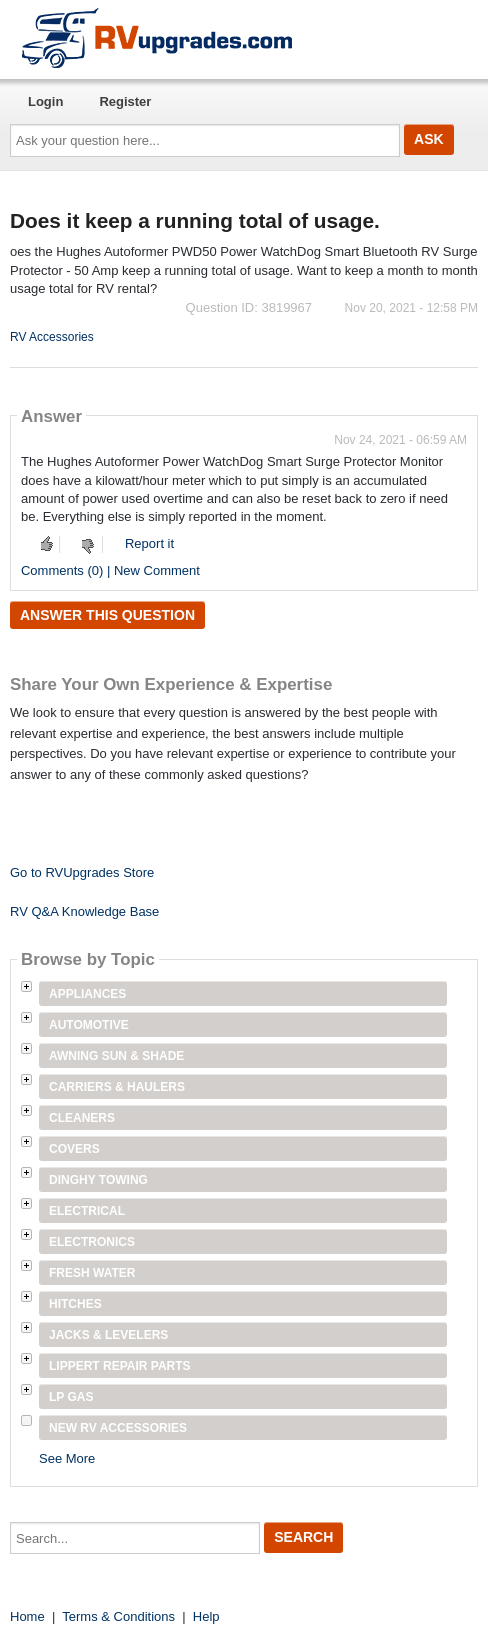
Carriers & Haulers (117, 1087)
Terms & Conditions (118, 1616)
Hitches (75, 1304)
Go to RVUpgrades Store (82, 872)
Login (45, 101)
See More (67, 1458)
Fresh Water (92, 1273)
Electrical (87, 1211)
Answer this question (107, 615)
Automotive (89, 1025)
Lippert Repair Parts (120, 1366)
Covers (74, 1149)
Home (27, 1616)
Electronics (92, 1242)
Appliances (87, 994)
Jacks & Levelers (108, 1335)
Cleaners (82, 1118)
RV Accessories (52, 337)
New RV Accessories (118, 1428)
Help (206, 1616)
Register (125, 101)
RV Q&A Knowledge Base (84, 911)
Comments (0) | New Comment (110, 570)
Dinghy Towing (98, 1180)
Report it (149, 543)
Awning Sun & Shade (116, 1056)
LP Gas (71, 1397)
